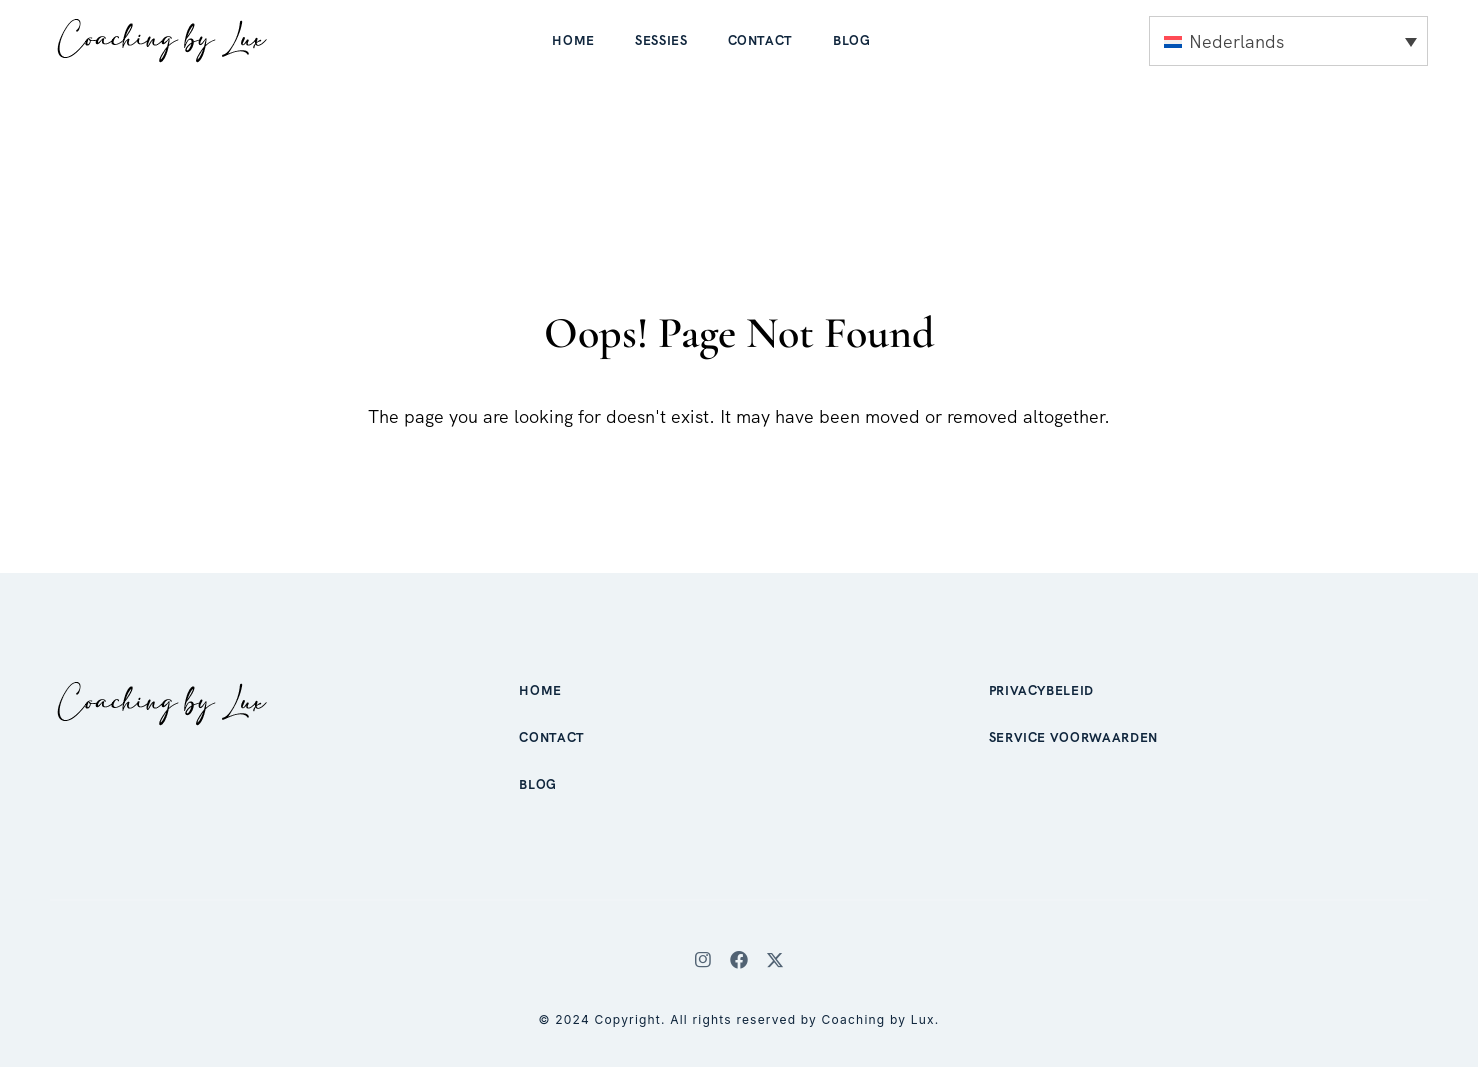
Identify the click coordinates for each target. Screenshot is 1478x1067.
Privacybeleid (1041, 690)
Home (573, 40)
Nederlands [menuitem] (1236, 41)
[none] (1288, 41)
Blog (852, 40)
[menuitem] (1288, 41)
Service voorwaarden (1073, 737)
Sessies (661, 40)
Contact (761, 40)
